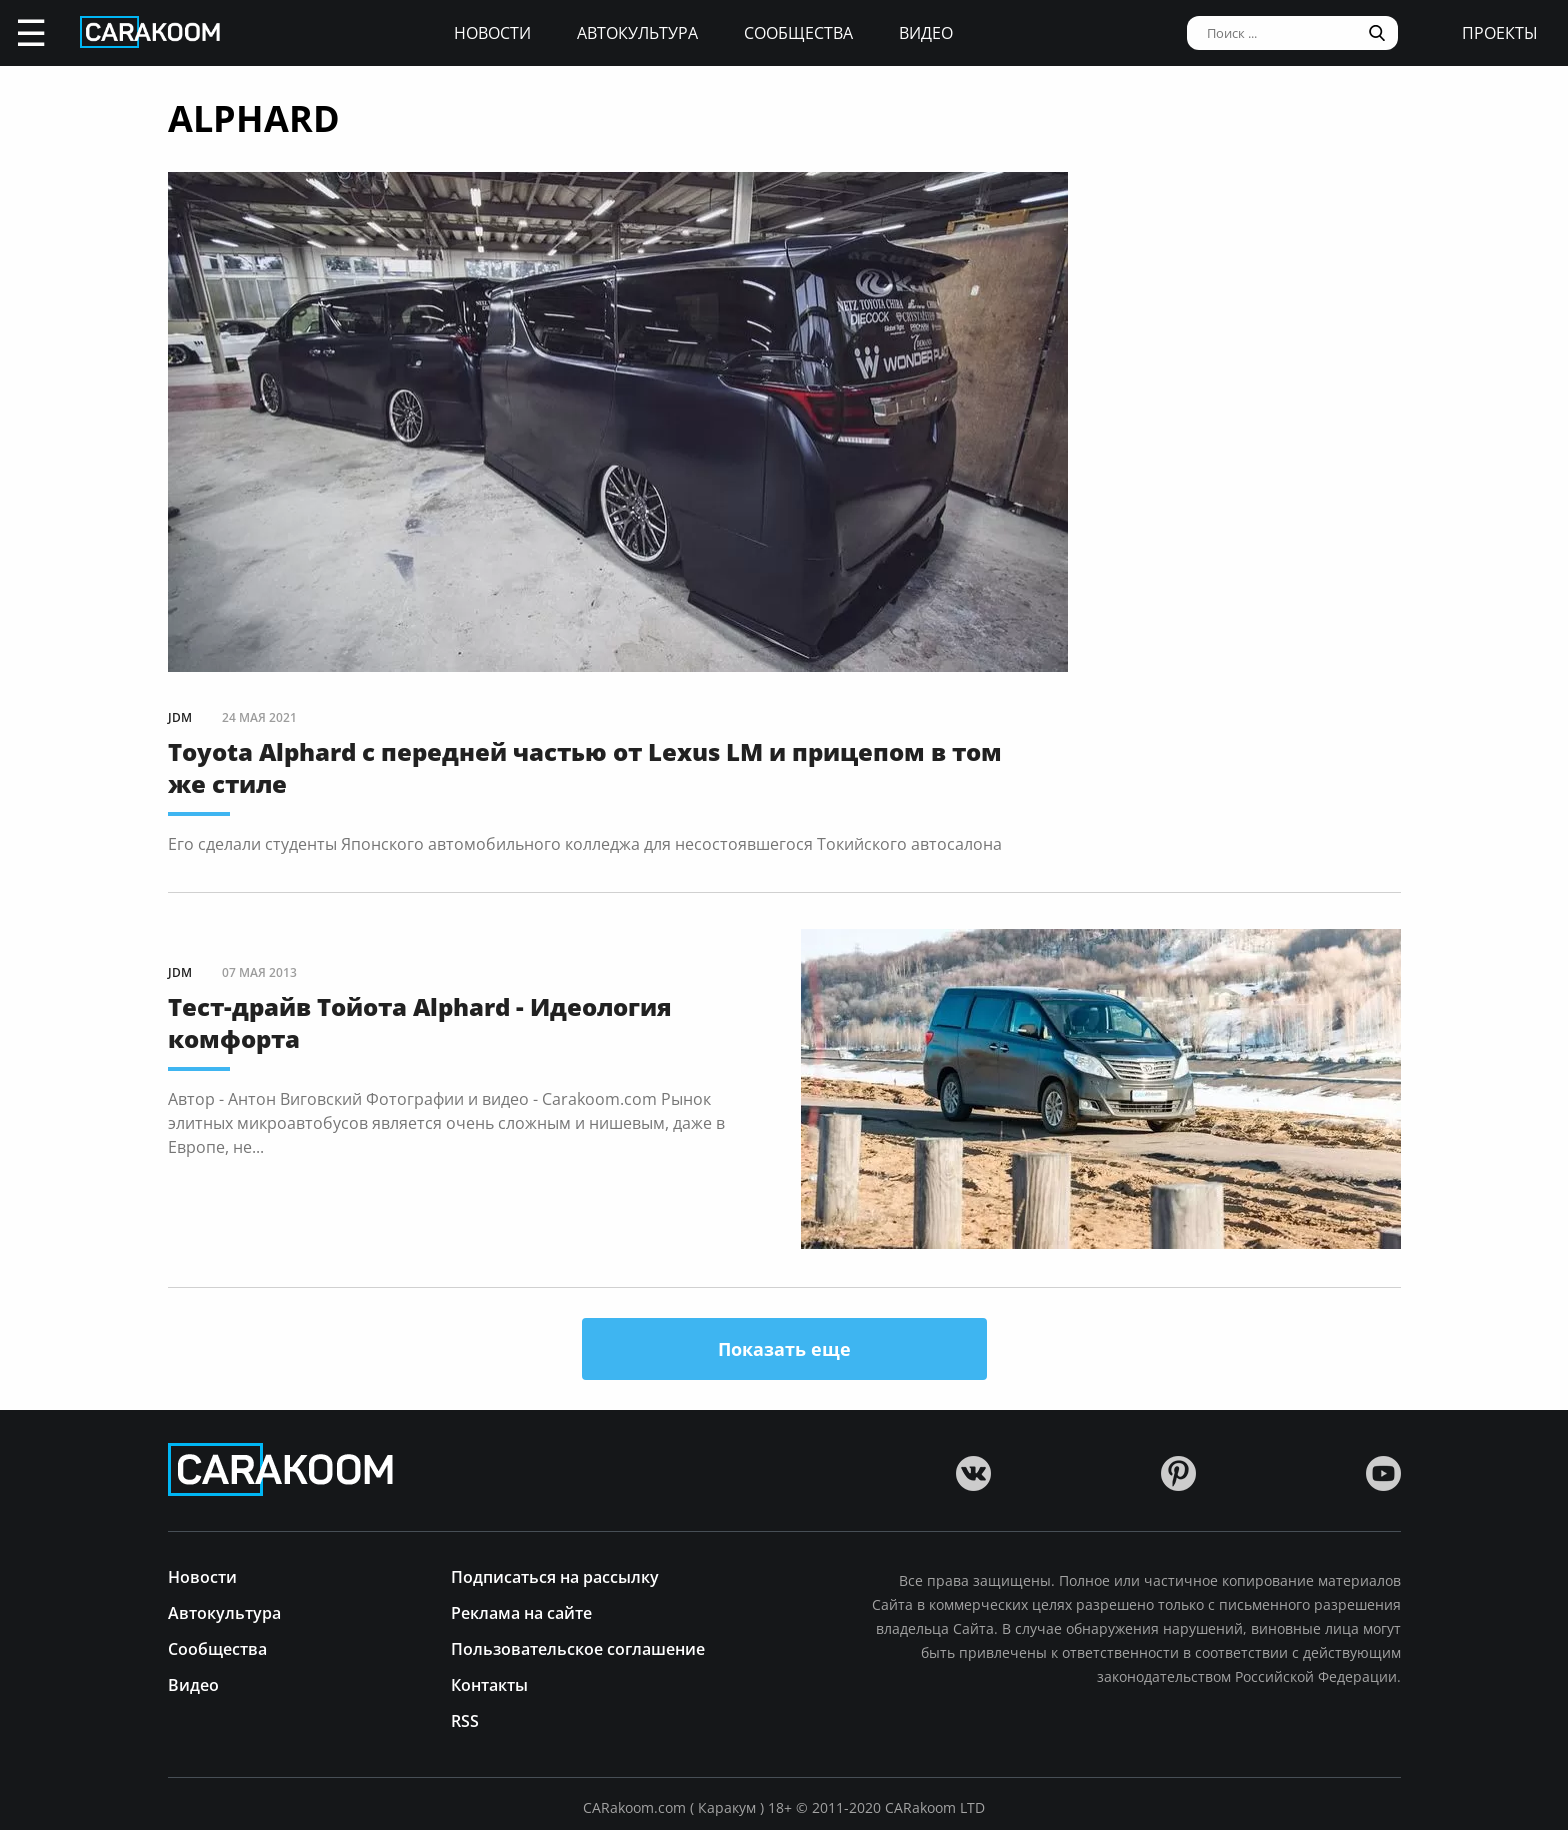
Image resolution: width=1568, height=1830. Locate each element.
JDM (180, 717)
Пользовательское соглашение (578, 1647)
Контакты (489, 1683)
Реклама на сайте (521, 1611)
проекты (1500, 33)
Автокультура (637, 33)
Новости (492, 33)
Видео (926, 33)
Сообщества (798, 33)
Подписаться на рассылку (555, 1575)
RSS (465, 1719)
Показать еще (784, 1349)
